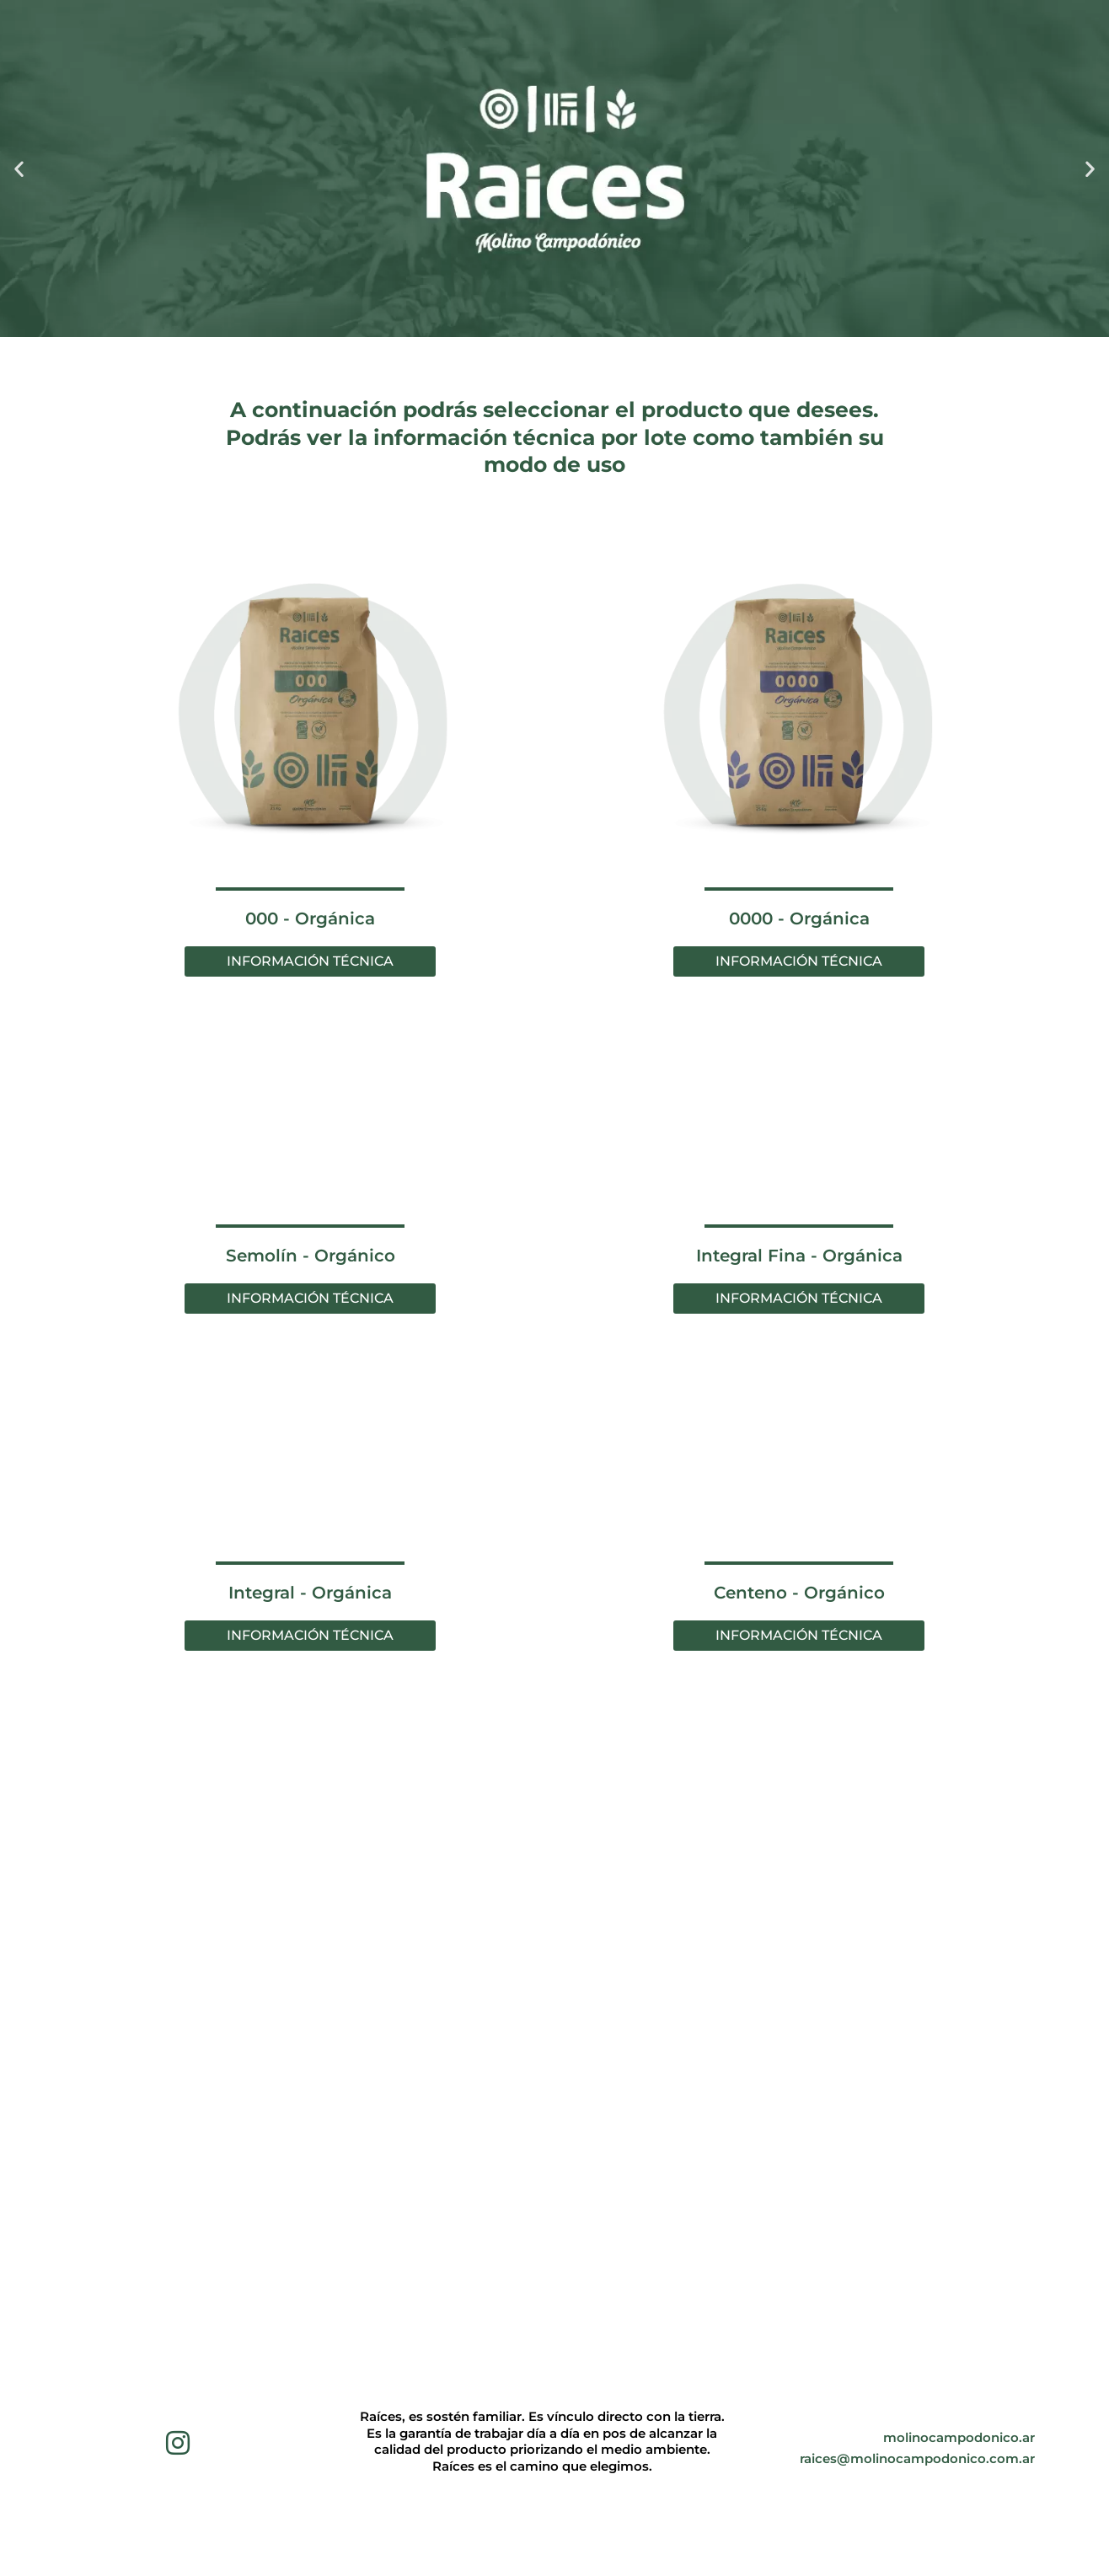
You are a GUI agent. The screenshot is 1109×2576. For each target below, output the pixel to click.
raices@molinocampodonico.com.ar (917, 2450)
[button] (18, 168)
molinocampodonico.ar (959, 2429)
